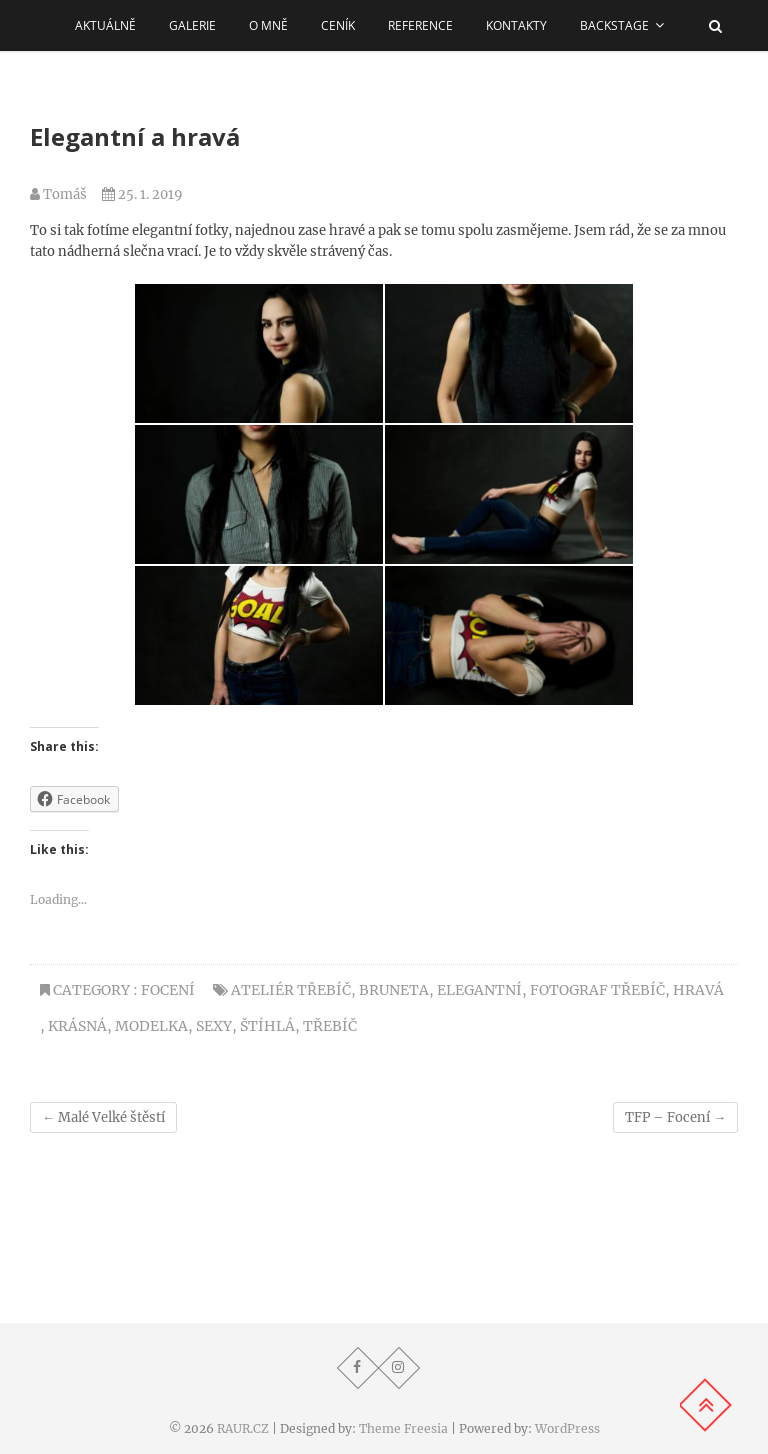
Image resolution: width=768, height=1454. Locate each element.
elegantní (479, 990)
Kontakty (516, 25)
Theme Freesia (403, 1428)
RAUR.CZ (243, 1428)
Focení (168, 990)
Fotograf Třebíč (597, 990)
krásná (77, 1026)
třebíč (330, 1026)
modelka (151, 1026)
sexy (214, 1026)
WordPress (567, 1428)
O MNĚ (268, 25)
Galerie (192, 25)
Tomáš (58, 194)
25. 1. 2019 (142, 194)
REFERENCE (420, 25)
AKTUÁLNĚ (105, 25)
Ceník (338, 25)
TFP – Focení (675, 1117)
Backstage (614, 25)
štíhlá (267, 1026)
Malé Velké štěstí (103, 1117)
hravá (698, 990)
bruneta (394, 990)
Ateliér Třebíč (291, 990)
